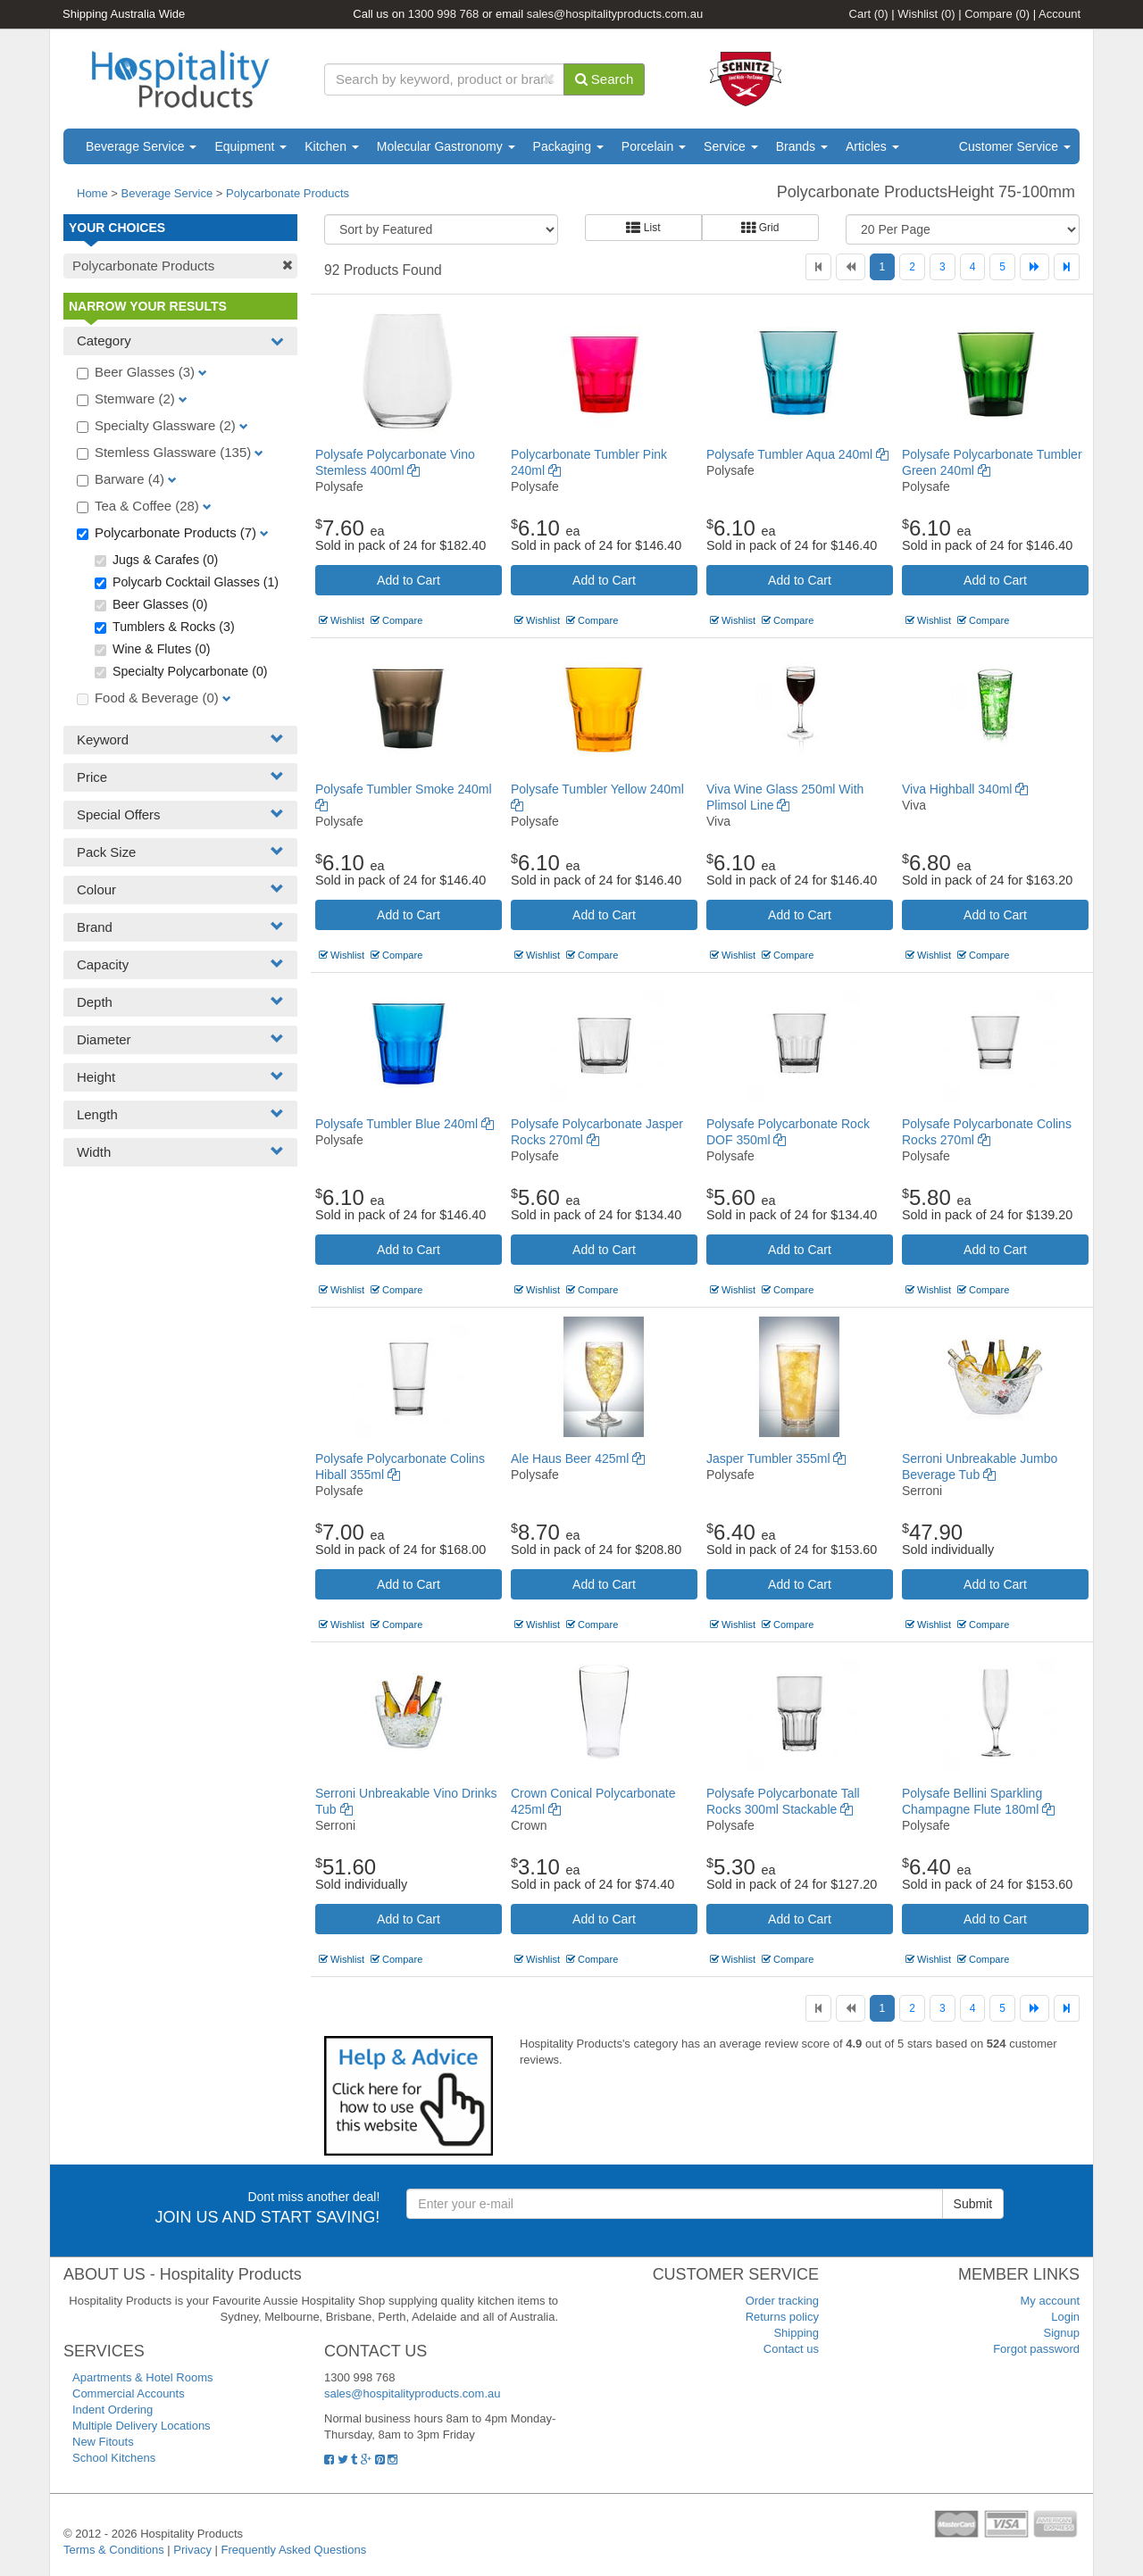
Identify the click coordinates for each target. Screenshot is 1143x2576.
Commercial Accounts (128, 2393)
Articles (872, 146)
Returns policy (782, 2316)
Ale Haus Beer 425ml (578, 1458)
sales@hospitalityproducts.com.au (615, 14)
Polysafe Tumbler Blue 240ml (404, 1124)
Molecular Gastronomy (446, 146)
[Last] (1067, 266)
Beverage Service (141, 146)
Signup (1062, 2332)
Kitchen (332, 146)
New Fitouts (103, 2441)
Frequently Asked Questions (294, 2549)
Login (1065, 2316)
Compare (997, 14)
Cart (869, 14)
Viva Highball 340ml (965, 789)
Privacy (192, 2549)
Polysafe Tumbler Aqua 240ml (797, 454)
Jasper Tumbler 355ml (776, 1458)
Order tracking (782, 2300)
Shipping (796, 2332)
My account (1050, 2300)
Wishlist (926, 14)
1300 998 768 (444, 14)
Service (731, 146)
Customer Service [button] (1015, 146)
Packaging (568, 146)
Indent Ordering (112, 2409)
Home (92, 193)
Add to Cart (408, 580)
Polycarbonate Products (287, 193)
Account (1059, 14)
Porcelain (654, 146)
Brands (802, 146)
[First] (818, 266)
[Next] (1034, 266)
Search (604, 79)
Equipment (250, 146)
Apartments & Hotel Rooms (142, 2377)
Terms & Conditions (113, 2549)
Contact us (791, 2349)
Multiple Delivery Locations (141, 2425)
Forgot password (1036, 2349)
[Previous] (850, 266)
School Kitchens (113, 2457)
